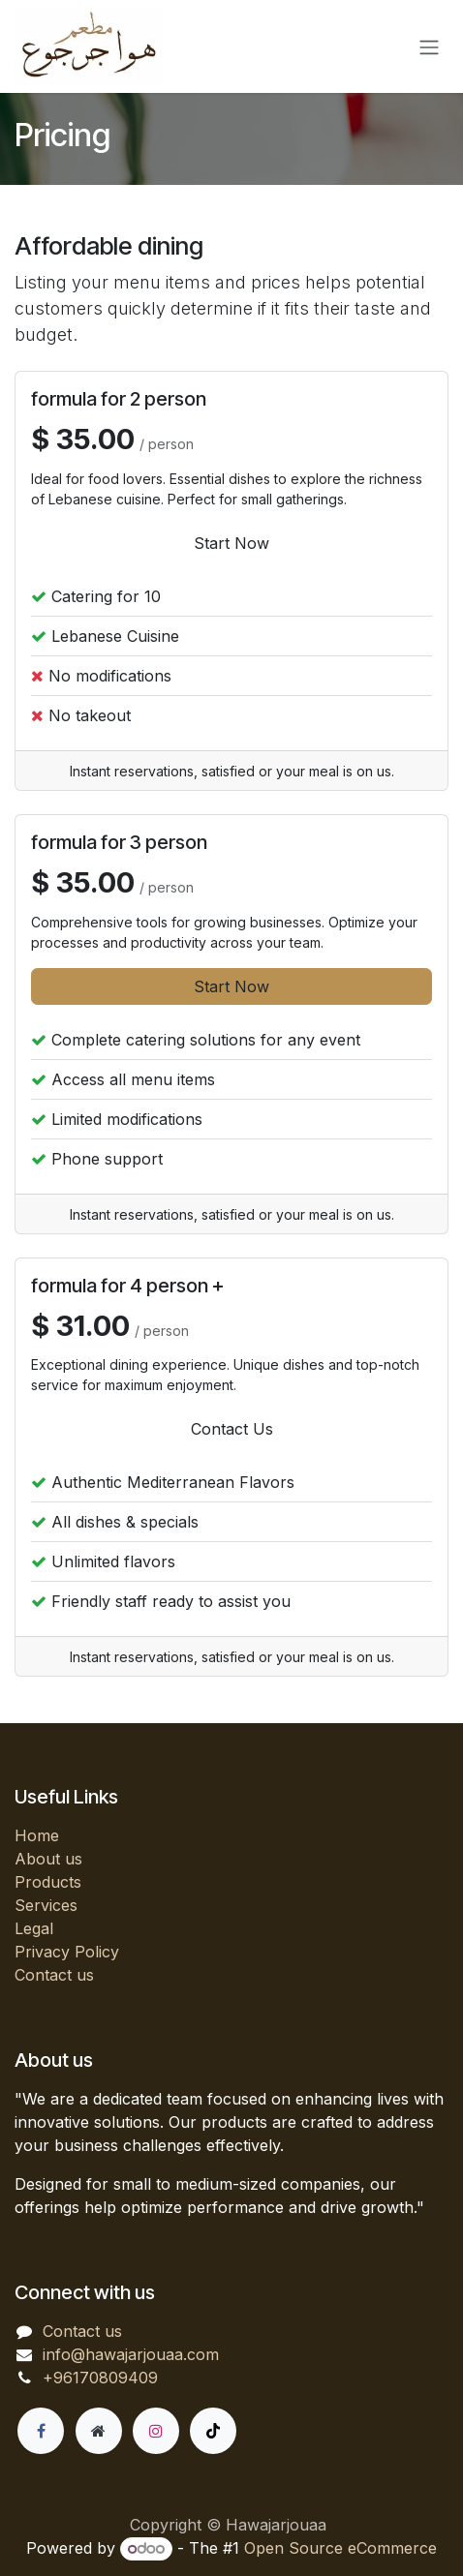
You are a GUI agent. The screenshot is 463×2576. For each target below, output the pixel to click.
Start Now (231, 543)
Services (46, 1905)
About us (48, 1858)
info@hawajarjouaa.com (131, 2354)
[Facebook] (40, 2431)
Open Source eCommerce (340, 2548)
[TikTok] (213, 2431)
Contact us (54, 1975)
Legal (34, 1928)
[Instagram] (156, 2431)
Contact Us (232, 1429)
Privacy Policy (67, 1951)
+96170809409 (100, 2377)
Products (48, 1882)
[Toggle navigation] (429, 46)
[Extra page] (99, 2431)
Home (37, 1835)
